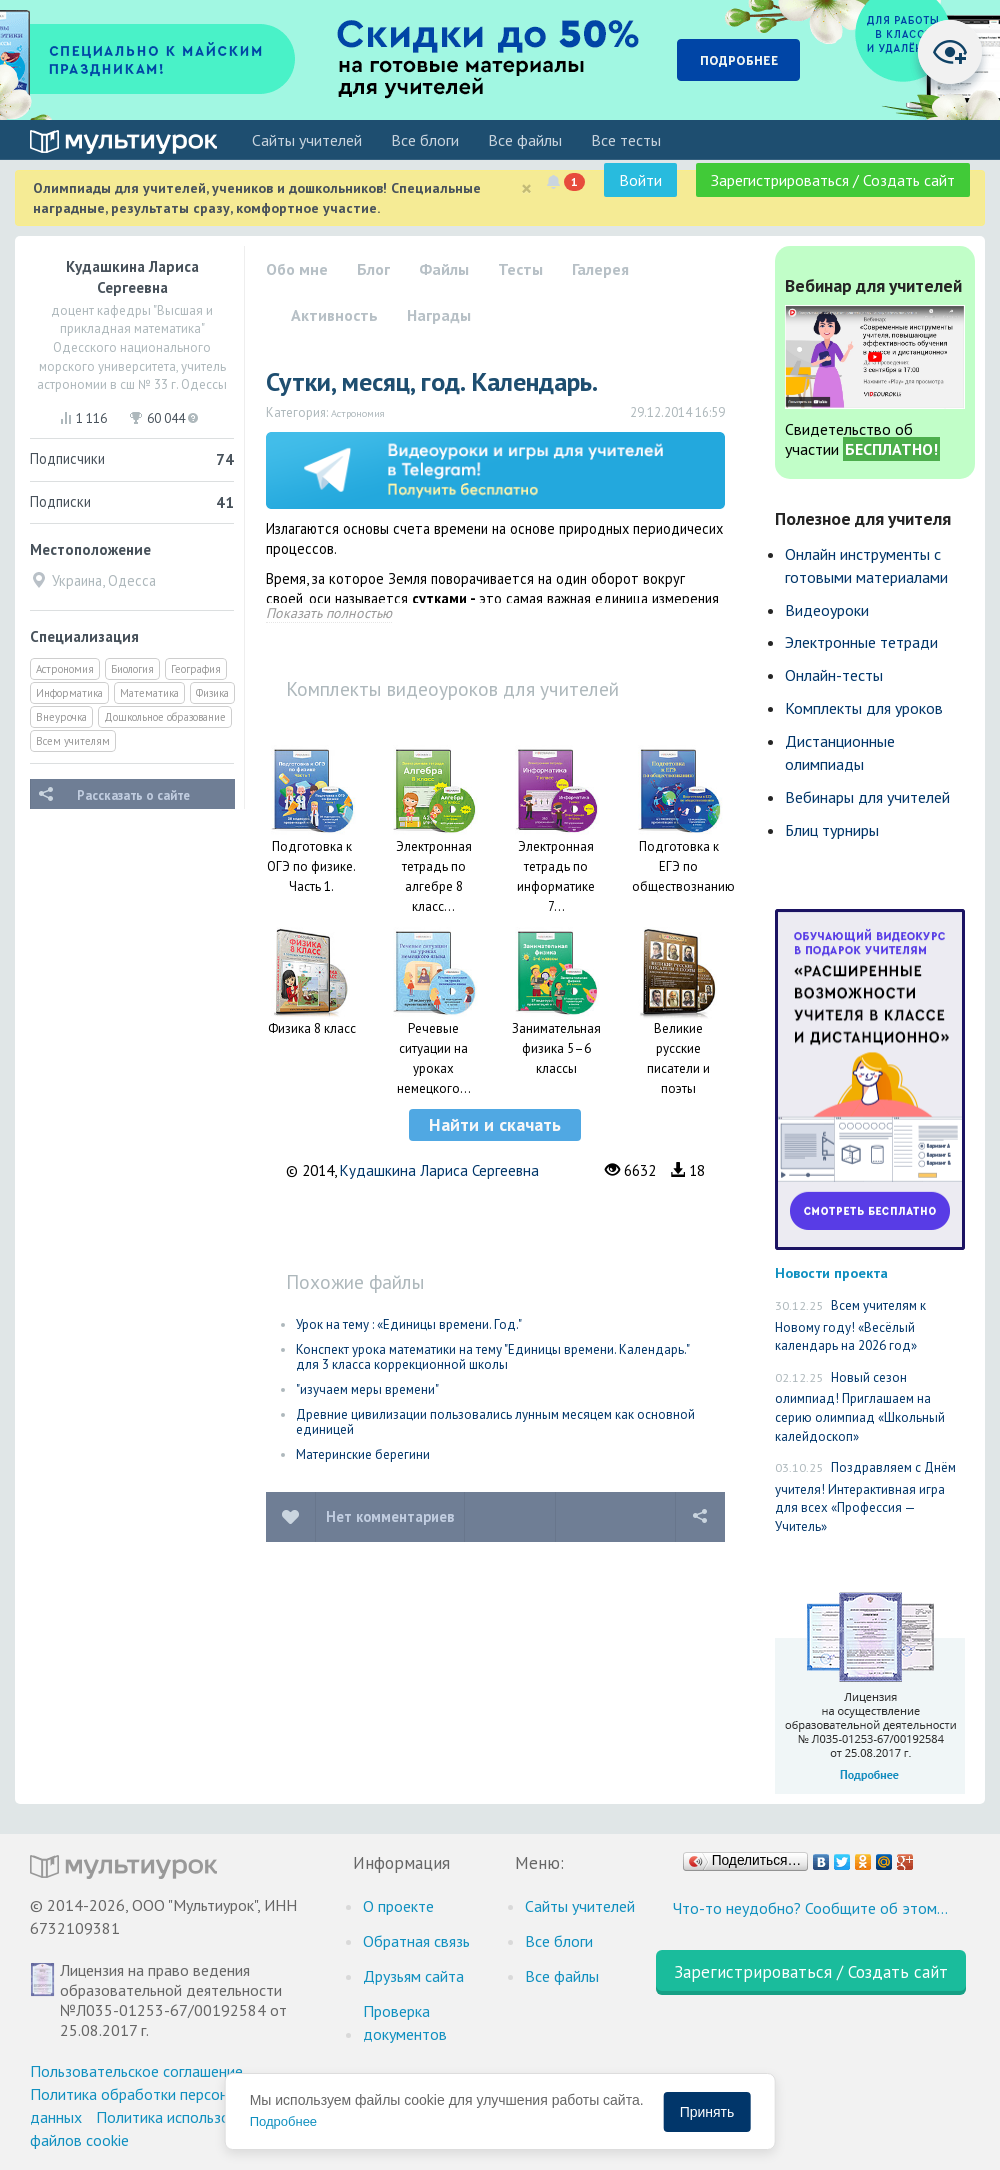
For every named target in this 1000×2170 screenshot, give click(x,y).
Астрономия (65, 669)
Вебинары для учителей (867, 797)
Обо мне (297, 269)
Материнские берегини (363, 1454)
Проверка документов (405, 2022)
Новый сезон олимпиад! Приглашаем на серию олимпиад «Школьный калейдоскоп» (860, 1407)
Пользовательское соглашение (136, 2071)
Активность (334, 315)
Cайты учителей (307, 140)
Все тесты (626, 140)
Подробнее (283, 2121)
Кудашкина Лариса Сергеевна (439, 1170)
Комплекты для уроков (864, 708)
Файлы (444, 269)
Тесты (520, 269)
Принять (707, 2112)
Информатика (69, 693)
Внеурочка (61, 717)
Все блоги (425, 140)
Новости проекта (831, 1272)
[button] (495, 1125)
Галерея (600, 269)
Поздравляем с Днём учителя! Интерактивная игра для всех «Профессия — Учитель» (865, 1497)
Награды (439, 315)
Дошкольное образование (165, 717)
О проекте (398, 1906)
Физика (212, 693)
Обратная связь (416, 1941)
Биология (132, 669)
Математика (149, 693)
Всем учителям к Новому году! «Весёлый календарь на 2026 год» (850, 1325)
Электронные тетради (861, 642)
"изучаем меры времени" (367, 1389)
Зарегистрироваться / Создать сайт (833, 180)
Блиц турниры (832, 830)
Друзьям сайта (413, 1976)
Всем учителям (73, 741)
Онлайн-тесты (834, 675)
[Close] (526, 188)
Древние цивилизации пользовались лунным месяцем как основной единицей (495, 1422)
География (196, 669)
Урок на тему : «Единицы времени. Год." (409, 1324)
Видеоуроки (827, 610)
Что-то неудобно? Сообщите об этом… (810, 1908)
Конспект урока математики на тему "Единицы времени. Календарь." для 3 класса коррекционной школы (492, 1357)
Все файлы (525, 140)
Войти (640, 180)
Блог (373, 269)
